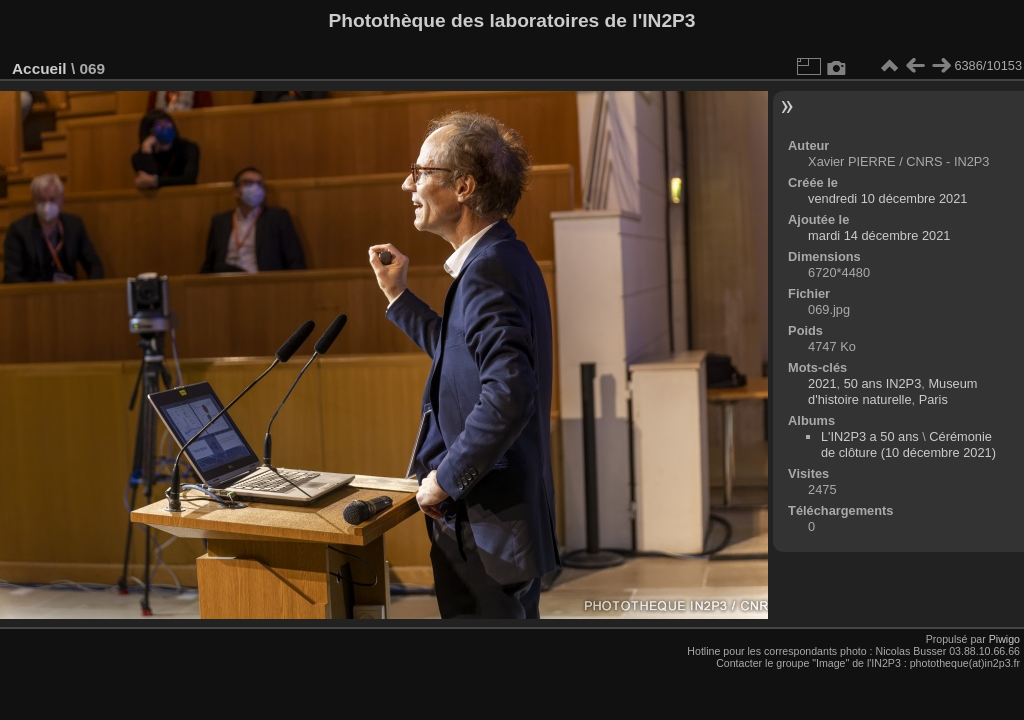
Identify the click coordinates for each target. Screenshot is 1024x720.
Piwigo (1004, 639)
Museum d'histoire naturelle (892, 391)
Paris (933, 399)
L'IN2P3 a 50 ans (870, 436)
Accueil (39, 68)
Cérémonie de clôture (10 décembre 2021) (908, 444)
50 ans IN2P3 (883, 383)
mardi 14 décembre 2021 (879, 235)
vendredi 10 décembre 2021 (887, 198)
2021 (822, 383)
